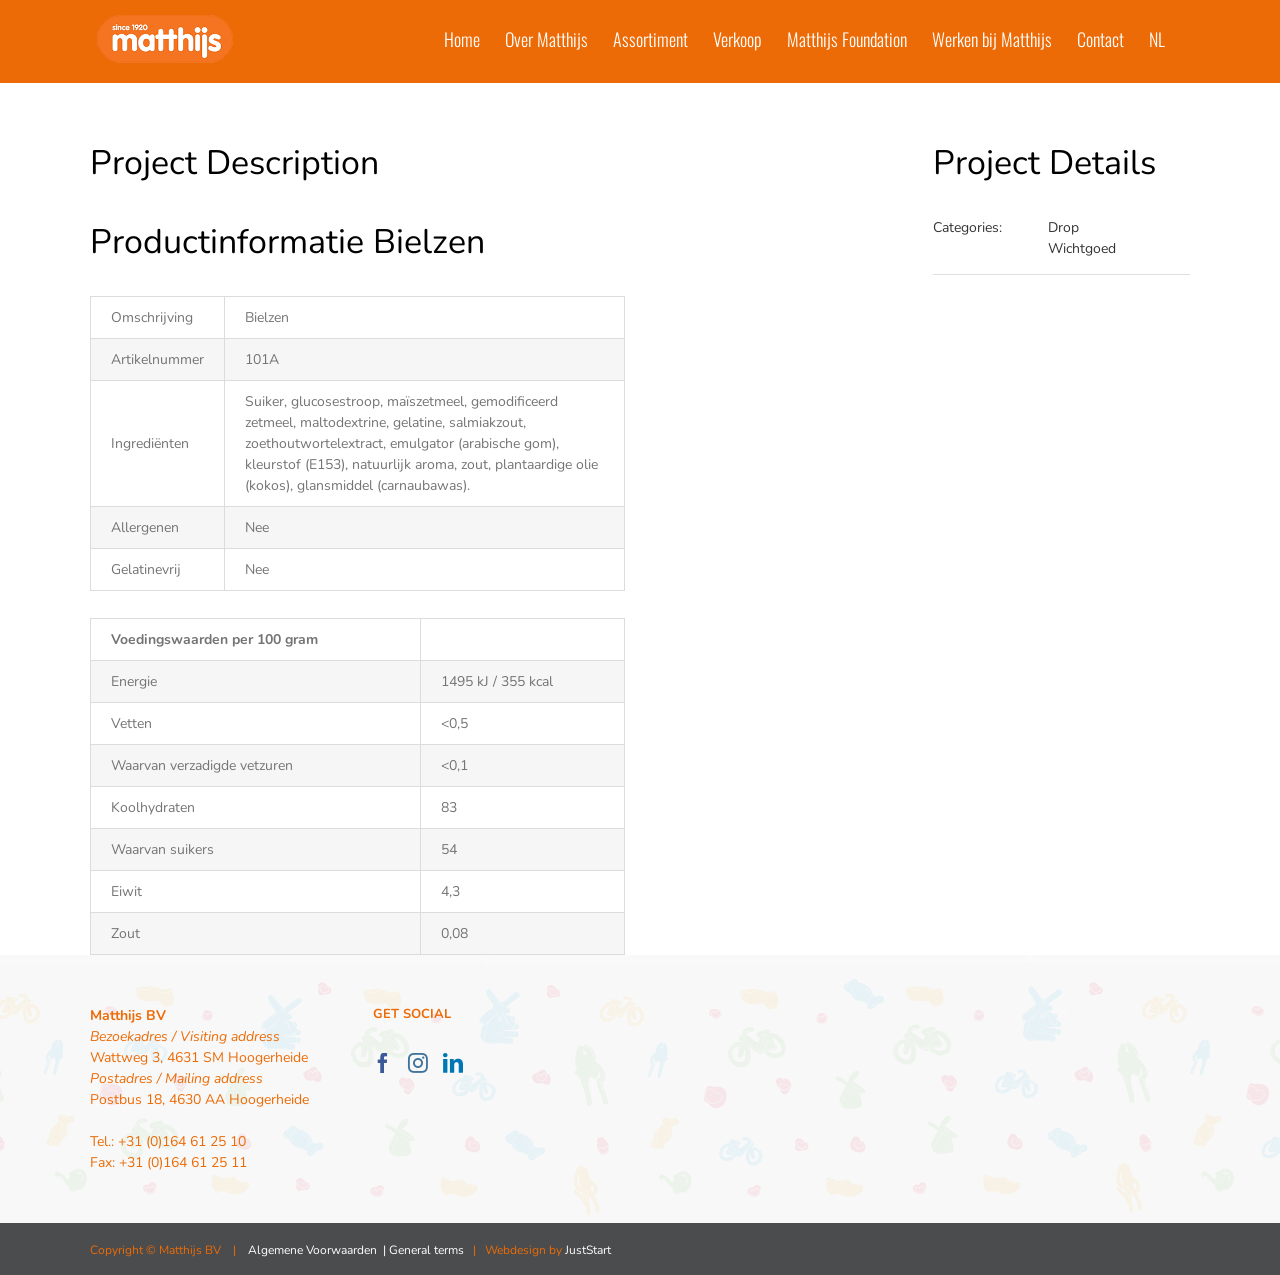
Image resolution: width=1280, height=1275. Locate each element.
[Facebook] (383, 1063)
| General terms (422, 1250)
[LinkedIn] (453, 1063)
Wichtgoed (1082, 248)
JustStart (588, 1250)
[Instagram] (418, 1063)
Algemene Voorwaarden (312, 1250)
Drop (1063, 227)
